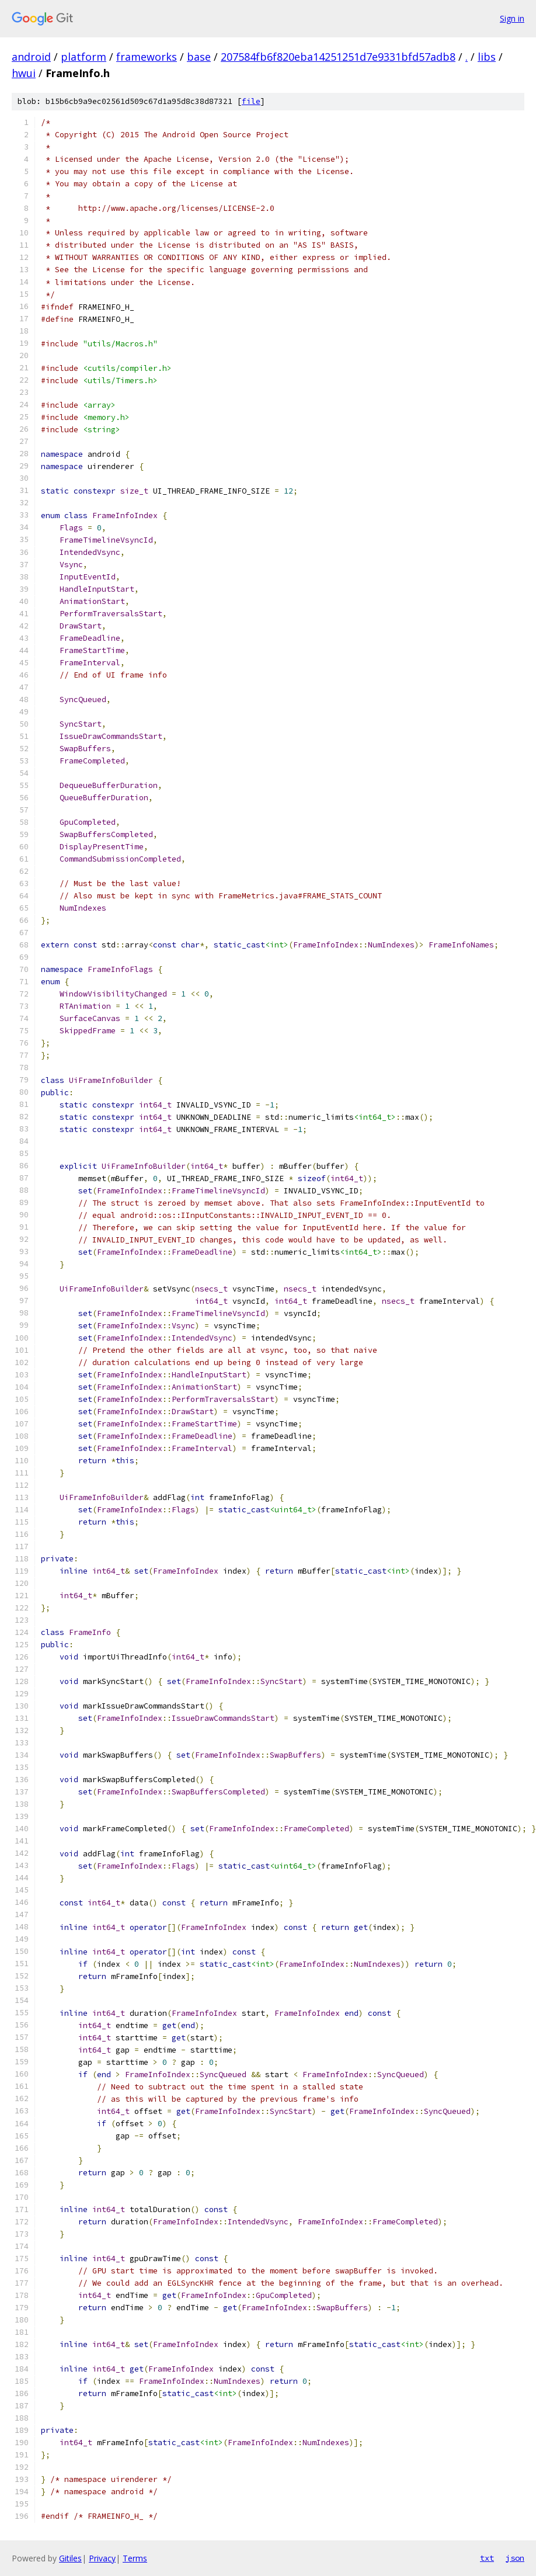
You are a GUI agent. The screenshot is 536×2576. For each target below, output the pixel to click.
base (199, 57)
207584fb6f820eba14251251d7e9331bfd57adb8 (338, 57)
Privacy (102, 2558)
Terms (135, 2558)
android (31, 57)
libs (487, 57)
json (515, 2558)
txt (487, 2558)
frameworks (146, 57)
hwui (24, 73)
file (251, 101)
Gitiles (70, 2558)
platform (83, 57)
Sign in (512, 18)
